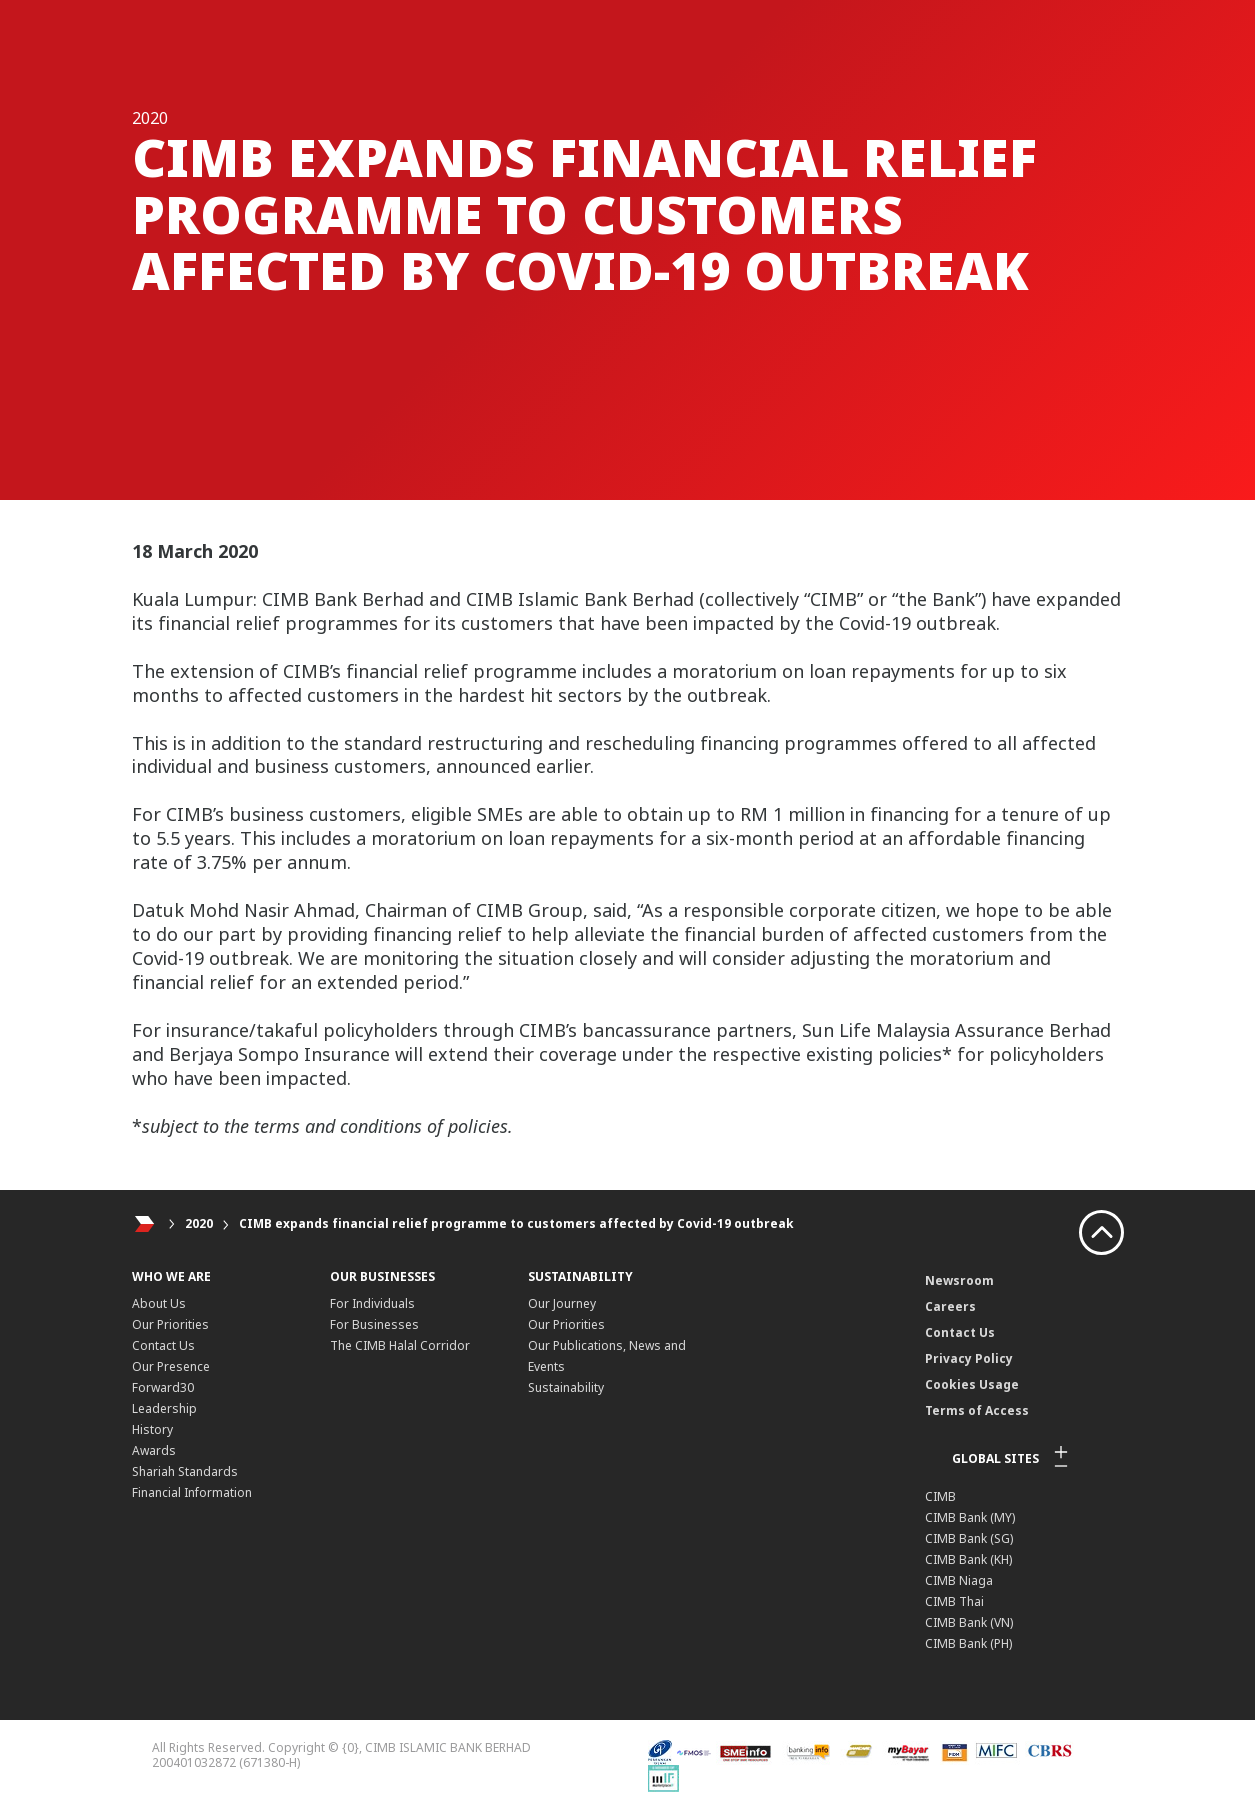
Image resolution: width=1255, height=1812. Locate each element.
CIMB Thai (954, 1601)
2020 (199, 1223)
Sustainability (566, 1387)
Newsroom (959, 1280)
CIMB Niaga (959, 1580)
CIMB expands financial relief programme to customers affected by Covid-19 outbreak (516, 1223)
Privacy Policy (969, 1358)
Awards (154, 1450)
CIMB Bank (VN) (969, 1622)
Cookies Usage (972, 1384)
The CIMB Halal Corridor (400, 1345)
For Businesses (374, 1324)
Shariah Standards (185, 1471)
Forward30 (163, 1387)
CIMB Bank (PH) (968, 1643)
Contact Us (163, 1345)
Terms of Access (977, 1410)
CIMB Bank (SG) (969, 1538)
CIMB (940, 1496)
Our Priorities (170, 1324)
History (152, 1429)
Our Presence (171, 1366)
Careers (950, 1306)
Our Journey (562, 1303)
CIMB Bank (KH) (968, 1559)
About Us (159, 1303)
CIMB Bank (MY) (970, 1517)
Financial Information (192, 1492)
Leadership (164, 1408)
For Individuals (372, 1303)
